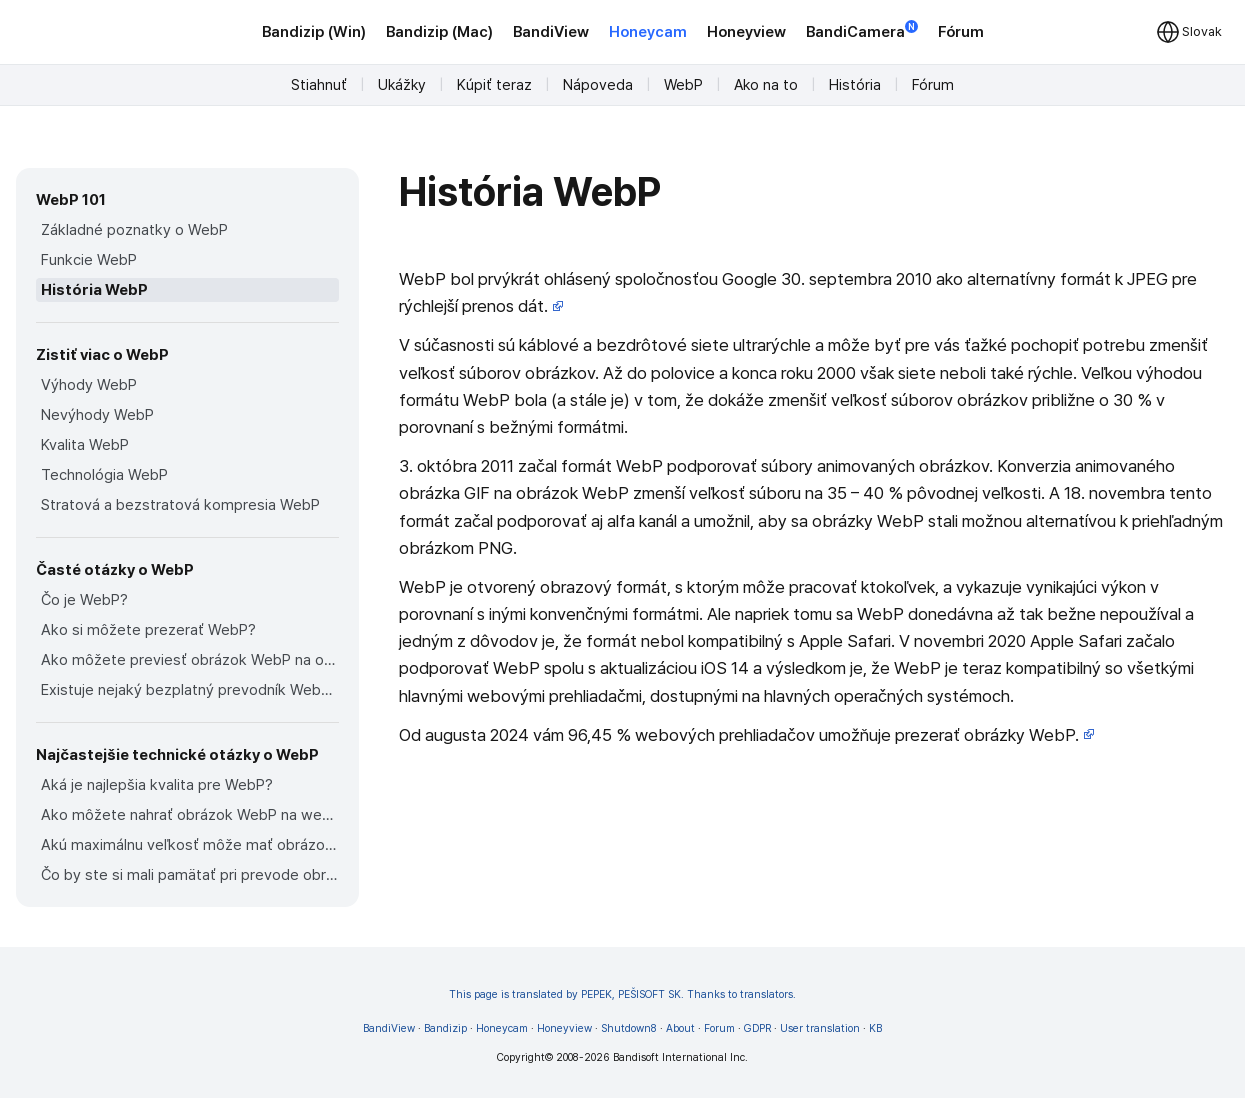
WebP (683, 85)
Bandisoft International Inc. (680, 1057)
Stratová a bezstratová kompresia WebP (180, 505)
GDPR (757, 1028)
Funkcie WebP (89, 260)
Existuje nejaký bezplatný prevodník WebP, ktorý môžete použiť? (190, 690)
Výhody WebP (89, 385)
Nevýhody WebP (97, 415)
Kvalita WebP (85, 445)
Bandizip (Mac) (439, 32)
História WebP (94, 290)
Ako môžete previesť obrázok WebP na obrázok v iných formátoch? (190, 660)
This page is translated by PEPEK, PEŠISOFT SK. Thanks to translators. (622, 994)
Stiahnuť (319, 85)
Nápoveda (598, 85)
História (855, 85)
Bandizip (445, 1028)
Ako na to (766, 85)
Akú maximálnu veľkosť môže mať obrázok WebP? (190, 845)
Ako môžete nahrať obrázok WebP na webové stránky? (190, 815)
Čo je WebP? (84, 600)
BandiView (551, 32)
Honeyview (746, 32)
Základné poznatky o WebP (134, 230)
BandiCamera (862, 30)
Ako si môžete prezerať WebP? (148, 630)
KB (875, 1028)
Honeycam (648, 32)
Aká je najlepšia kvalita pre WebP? (157, 785)
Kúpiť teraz (494, 85)
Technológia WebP (104, 475)
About (680, 1028)
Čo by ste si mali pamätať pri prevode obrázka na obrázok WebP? (190, 875)
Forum (719, 1028)
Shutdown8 (629, 1028)
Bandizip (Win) (314, 32)
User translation (820, 1028)
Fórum (961, 32)
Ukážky (402, 85)
